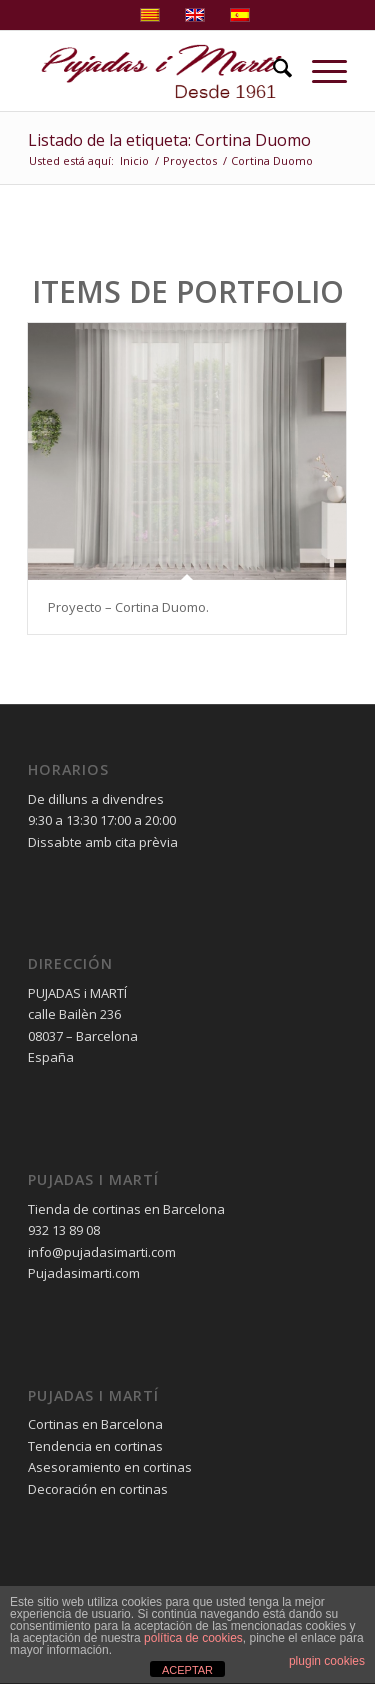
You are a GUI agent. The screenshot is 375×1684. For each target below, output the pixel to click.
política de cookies (193, 1638)
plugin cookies (327, 1661)
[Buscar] (272, 71)
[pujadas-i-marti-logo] (155, 71)
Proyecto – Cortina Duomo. (128, 607)
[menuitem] (272, 71)
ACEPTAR (187, 1670)
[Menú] (319, 71)
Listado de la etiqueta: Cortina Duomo (169, 140)
